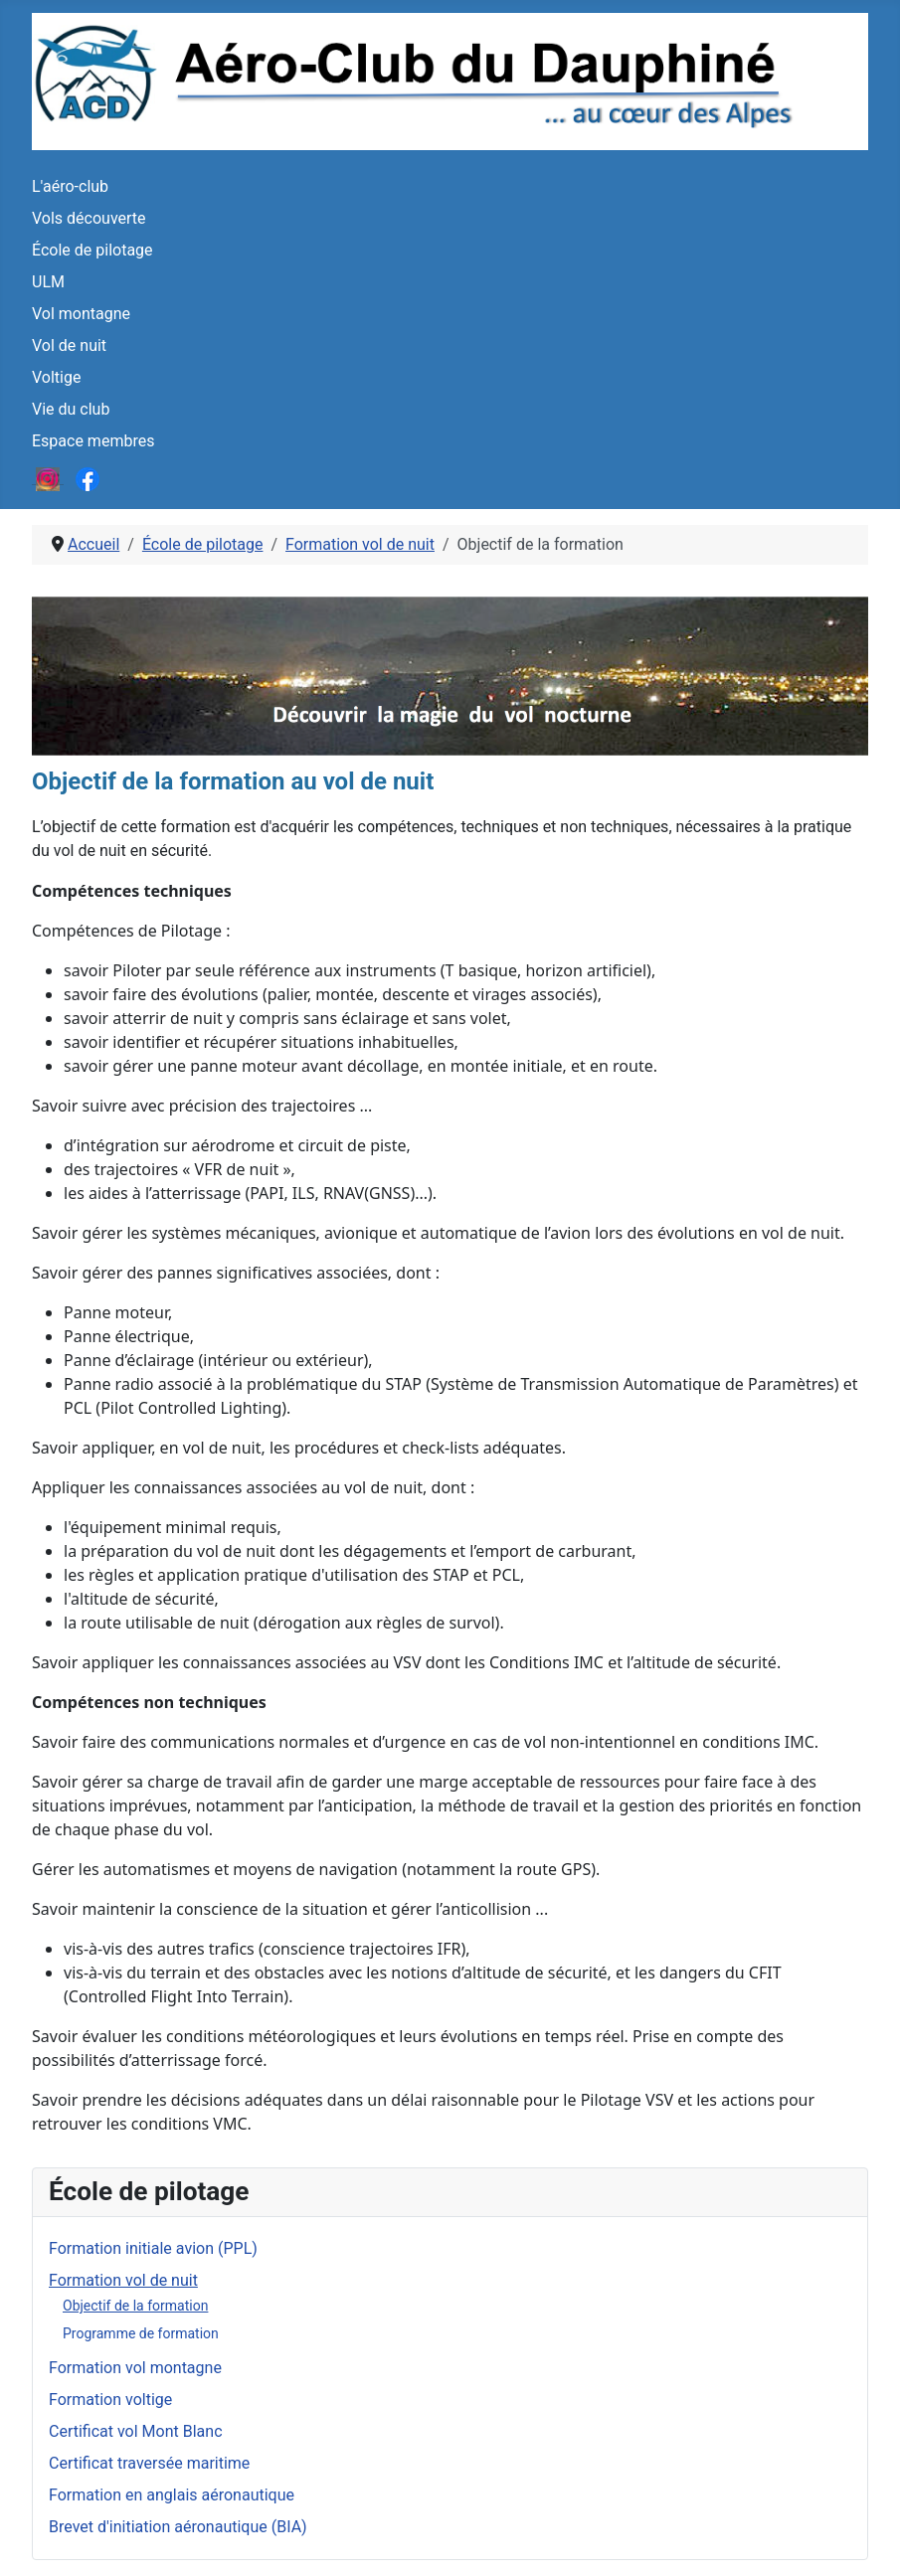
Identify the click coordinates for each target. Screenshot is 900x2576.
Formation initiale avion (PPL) (153, 2248)
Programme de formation (141, 2333)
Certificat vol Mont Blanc (136, 2431)
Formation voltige (110, 2399)
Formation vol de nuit (123, 2280)
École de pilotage (92, 250)
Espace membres (93, 440)
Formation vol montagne (135, 2367)
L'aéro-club (70, 186)
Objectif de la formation (135, 2306)
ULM (48, 281)
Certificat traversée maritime (149, 2463)
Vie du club (70, 409)
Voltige (56, 377)
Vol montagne (81, 313)
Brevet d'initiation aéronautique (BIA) (178, 2526)
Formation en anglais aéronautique (171, 2495)
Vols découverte (89, 218)
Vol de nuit (69, 345)
